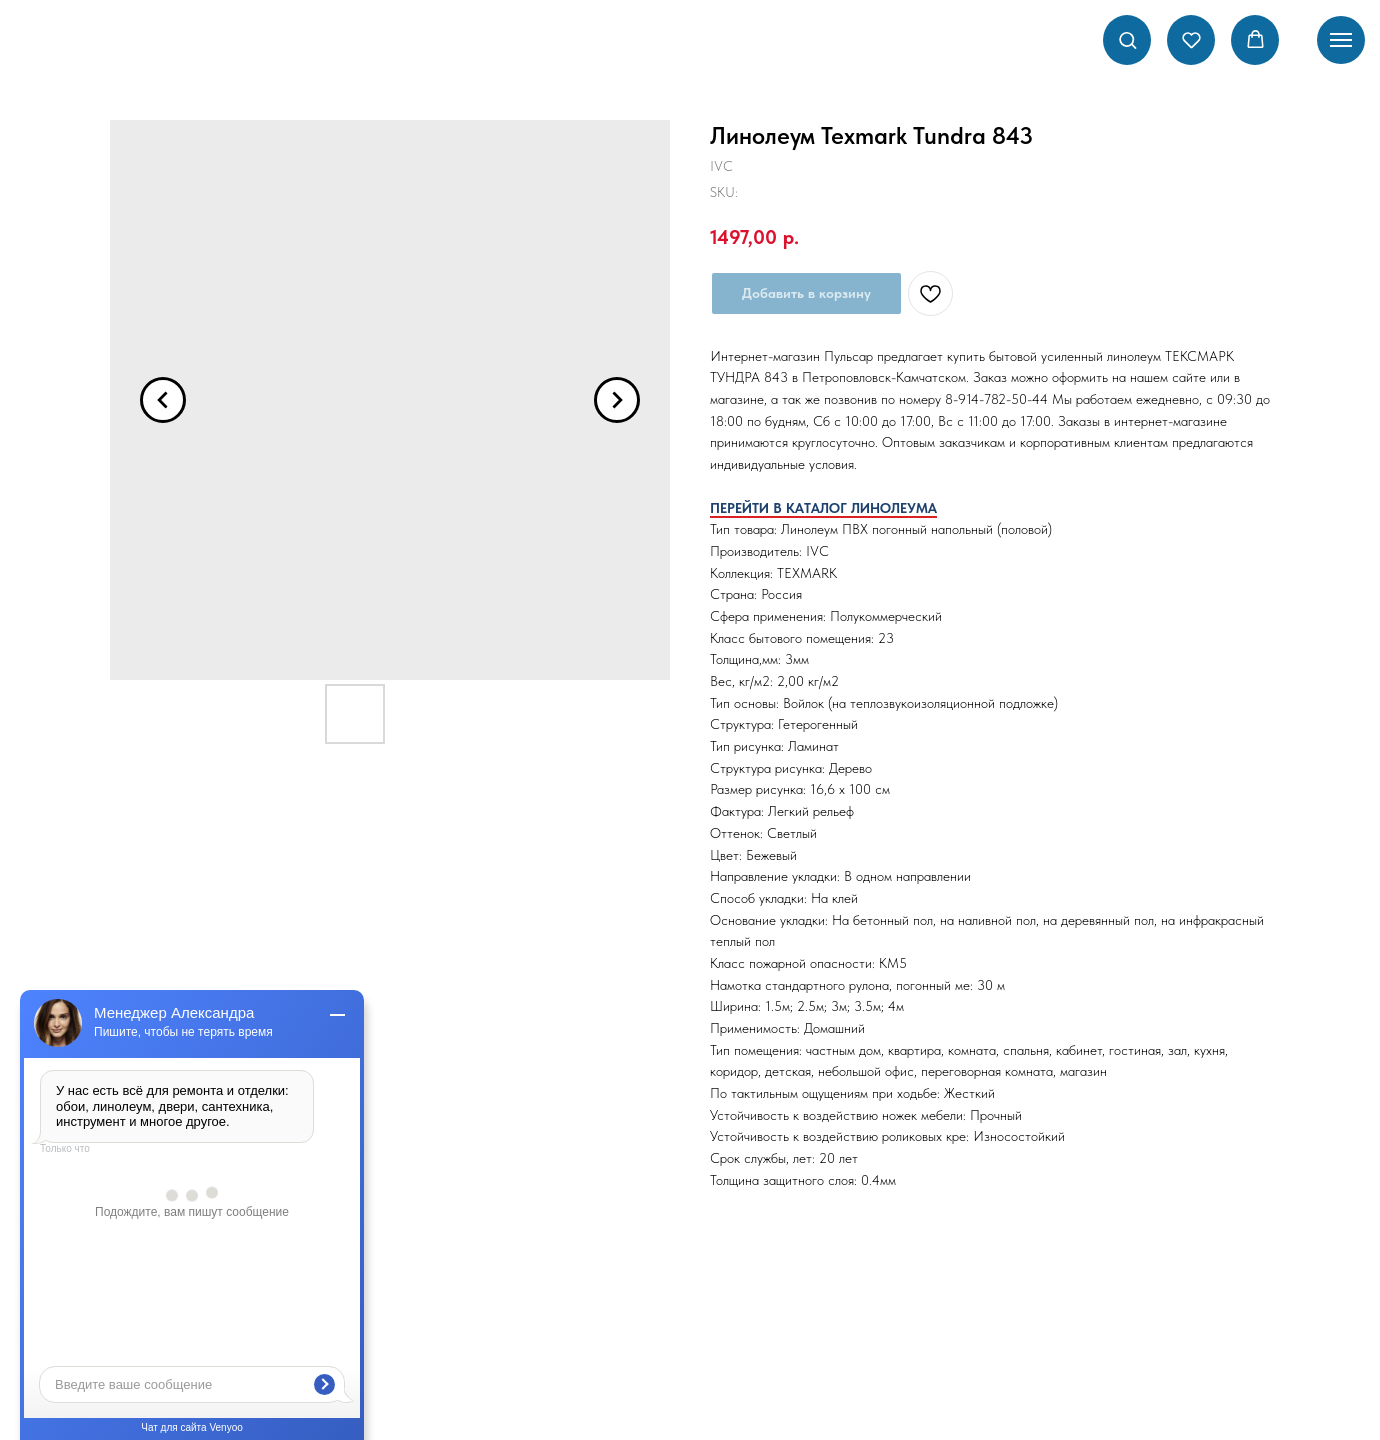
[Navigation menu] (1341, 40)
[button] (1127, 39)
